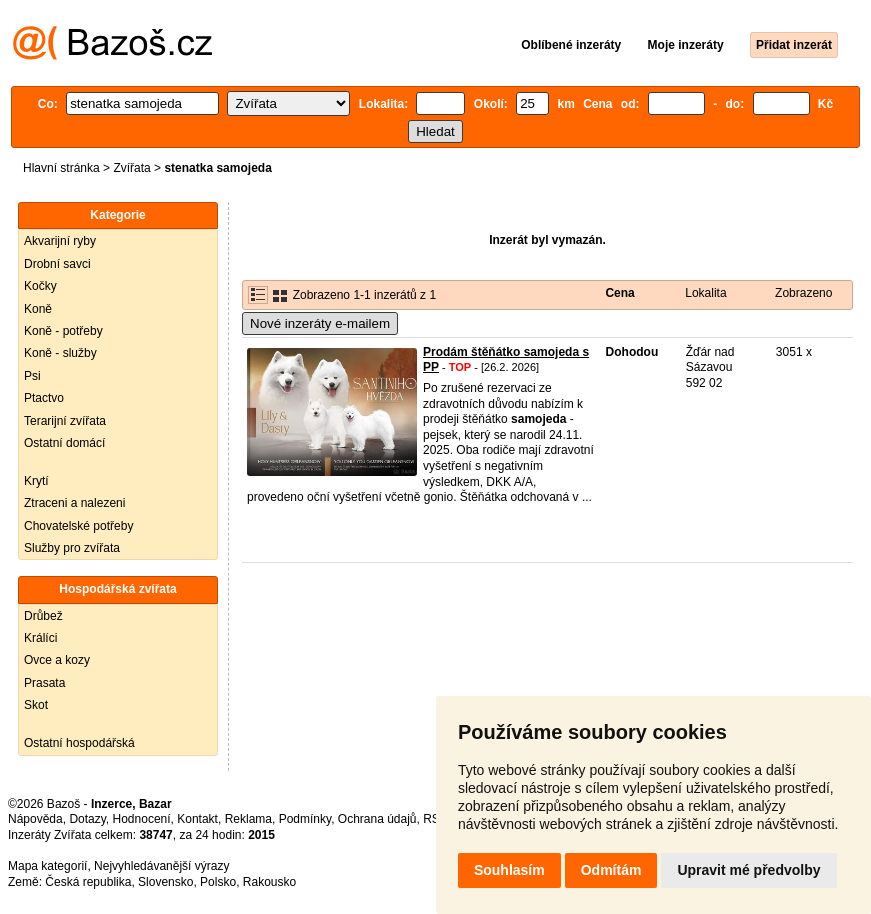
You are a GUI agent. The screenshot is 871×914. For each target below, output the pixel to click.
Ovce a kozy (57, 660)
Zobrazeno (803, 293)
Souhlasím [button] (509, 870)
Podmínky (305, 819)
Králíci (40, 638)
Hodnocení (142, 819)
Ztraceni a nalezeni (74, 503)
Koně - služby (60, 353)
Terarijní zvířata (65, 421)
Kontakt (197, 819)
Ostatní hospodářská (79, 743)
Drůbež (43, 616)
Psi (32, 376)
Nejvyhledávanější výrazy (161, 866)
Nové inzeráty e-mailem (320, 323)
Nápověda (35, 819)
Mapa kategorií (47, 866)
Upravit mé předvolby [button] (748, 870)
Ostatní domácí (64, 443)
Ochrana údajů (377, 819)
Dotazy (87, 819)
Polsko (218, 882)
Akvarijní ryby (60, 241)
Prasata (44, 683)
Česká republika (88, 882)
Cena (619, 293)
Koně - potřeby (63, 331)
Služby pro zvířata (72, 548)
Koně (38, 309)
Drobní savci (57, 264)
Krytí (36, 481)
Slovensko (165, 882)
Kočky (40, 286)
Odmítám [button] (611, 870)
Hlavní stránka (61, 168)
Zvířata (131, 168)
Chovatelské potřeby (78, 526)
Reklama (248, 819)
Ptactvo (44, 398)
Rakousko (269, 882)
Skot (36, 705)
